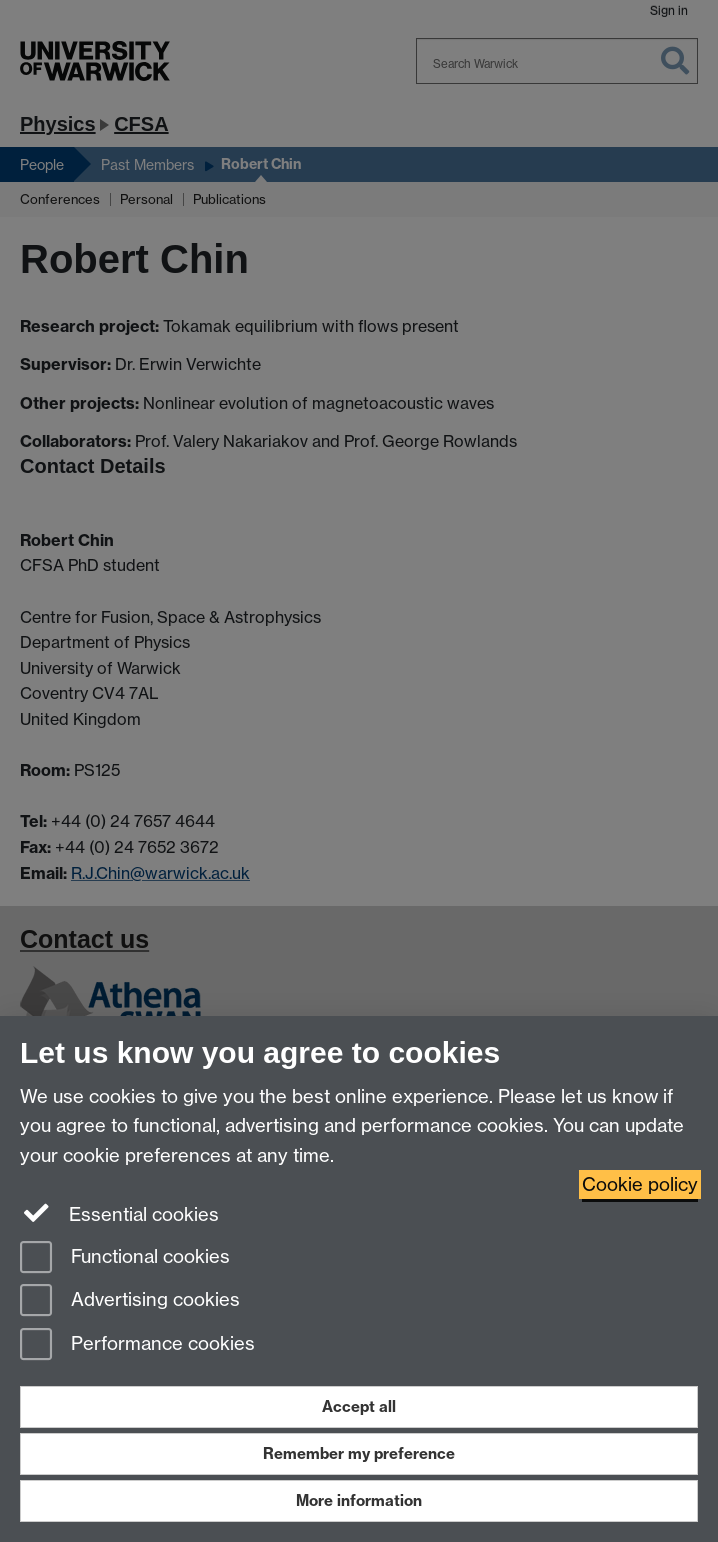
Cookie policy (640, 1184)
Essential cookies (119, 1213)
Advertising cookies (130, 1301)
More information (359, 1500)
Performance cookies (137, 1345)
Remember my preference (359, 1453)
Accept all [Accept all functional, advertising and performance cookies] (359, 1406)
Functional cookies (125, 1258)
